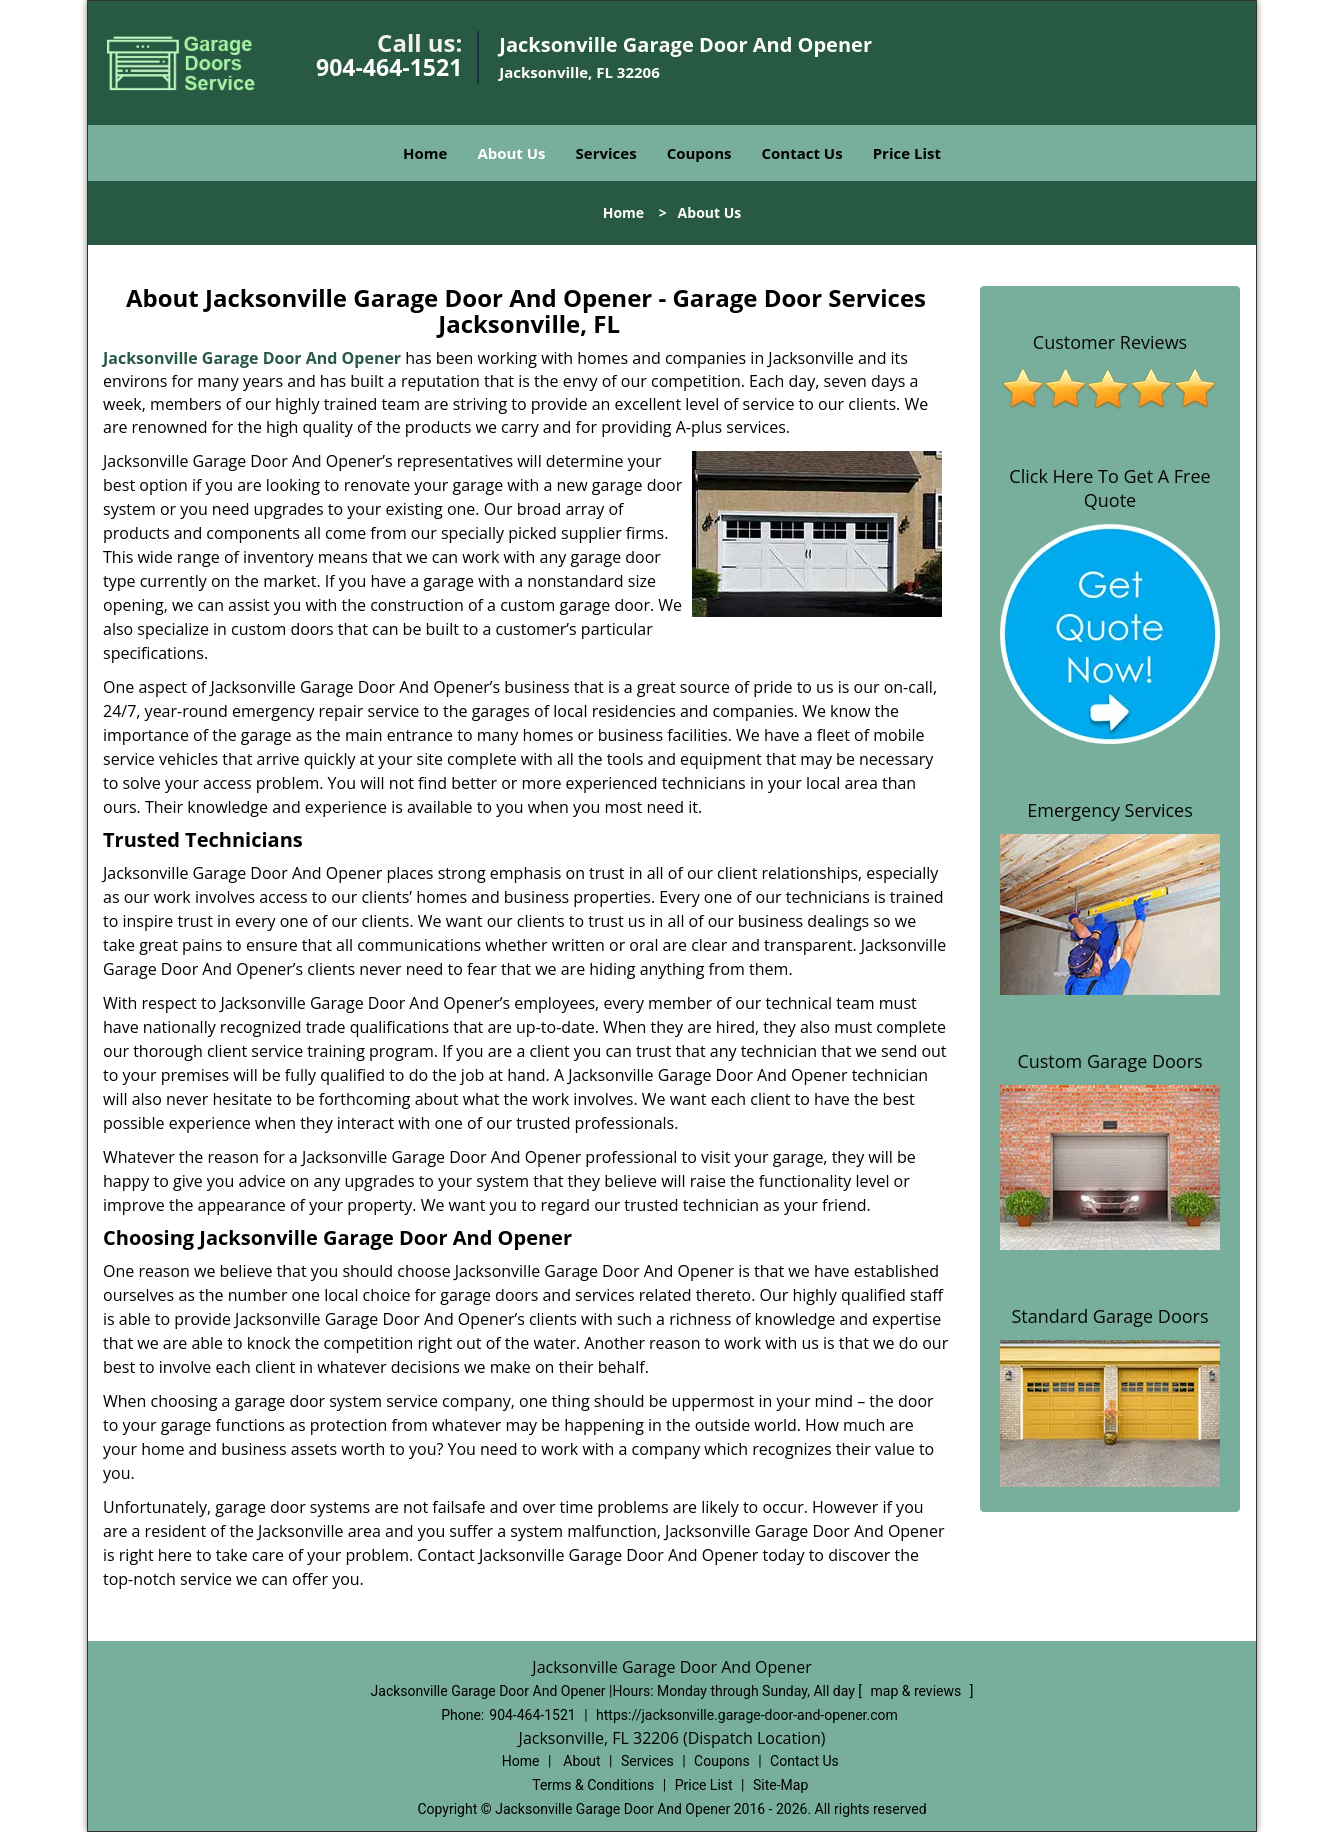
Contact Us (801, 153)
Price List (907, 153)
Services (606, 153)
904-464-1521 (389, 67)
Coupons (699, 153)
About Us (511, 153)
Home (425, 153)
